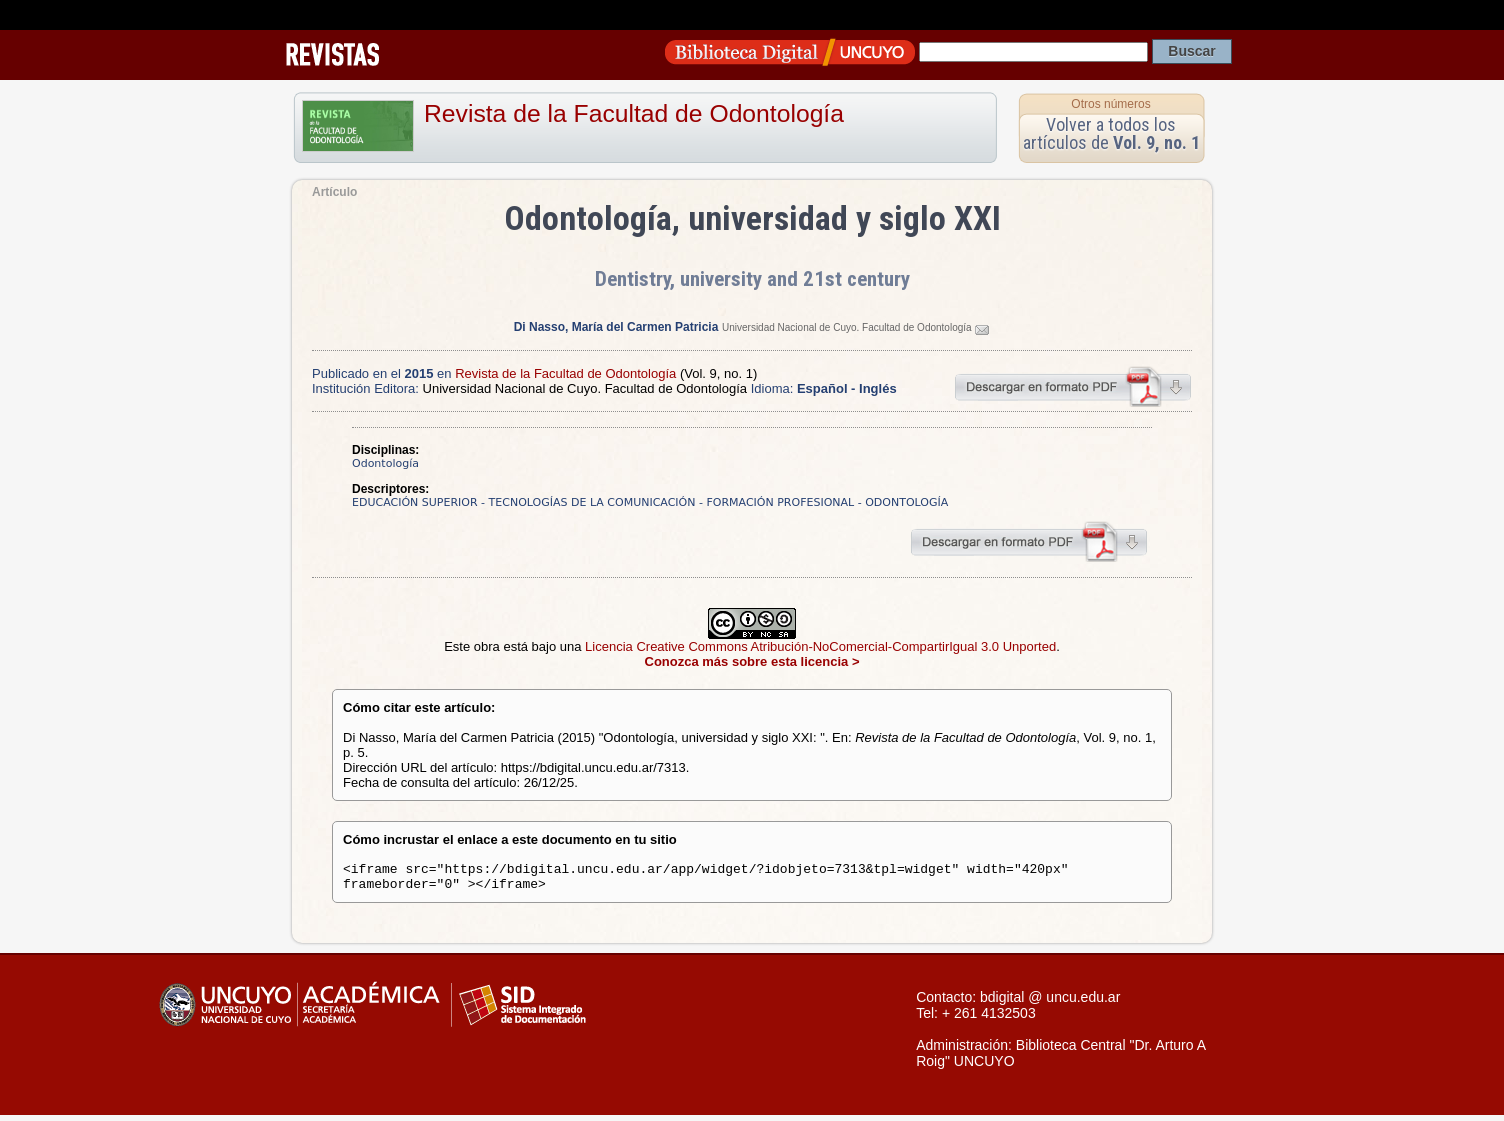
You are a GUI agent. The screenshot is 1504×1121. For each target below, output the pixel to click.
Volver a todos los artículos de (1111, 133)
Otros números (1110, 104)
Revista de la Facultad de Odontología (634, 113)
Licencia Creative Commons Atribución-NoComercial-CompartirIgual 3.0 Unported (820, 646)
